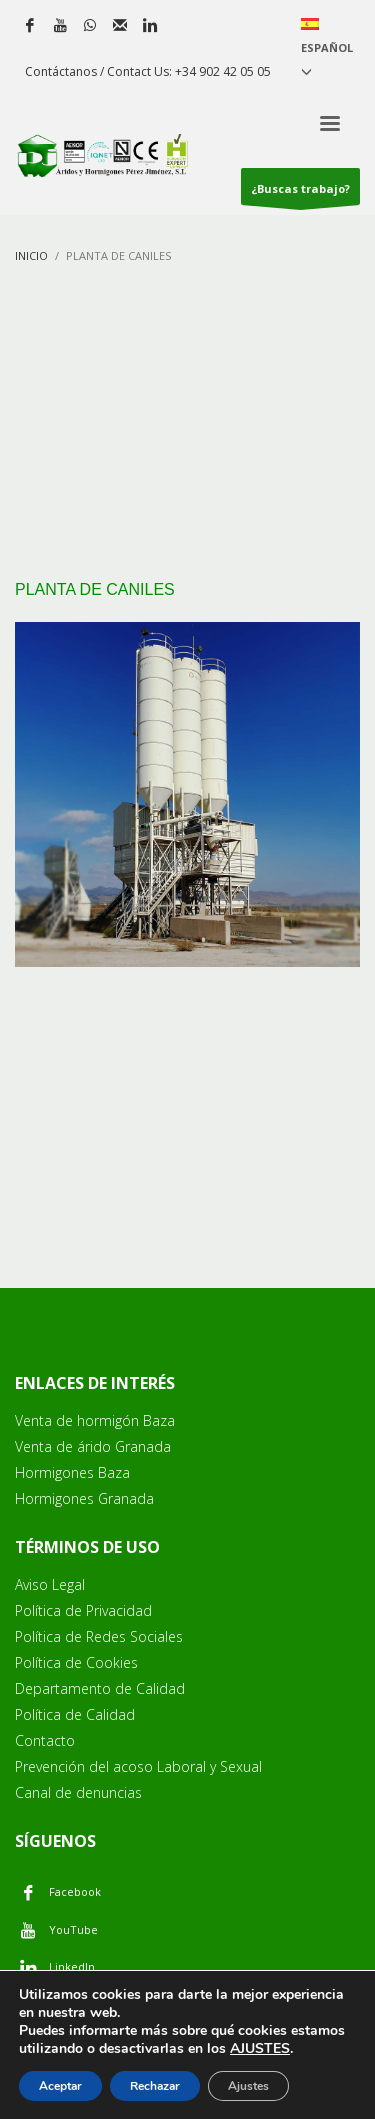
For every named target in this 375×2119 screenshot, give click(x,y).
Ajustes (248, 2086)
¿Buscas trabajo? (300, 193)
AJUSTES (260, 2049)
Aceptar (60, 2086)
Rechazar (155, 2086)
